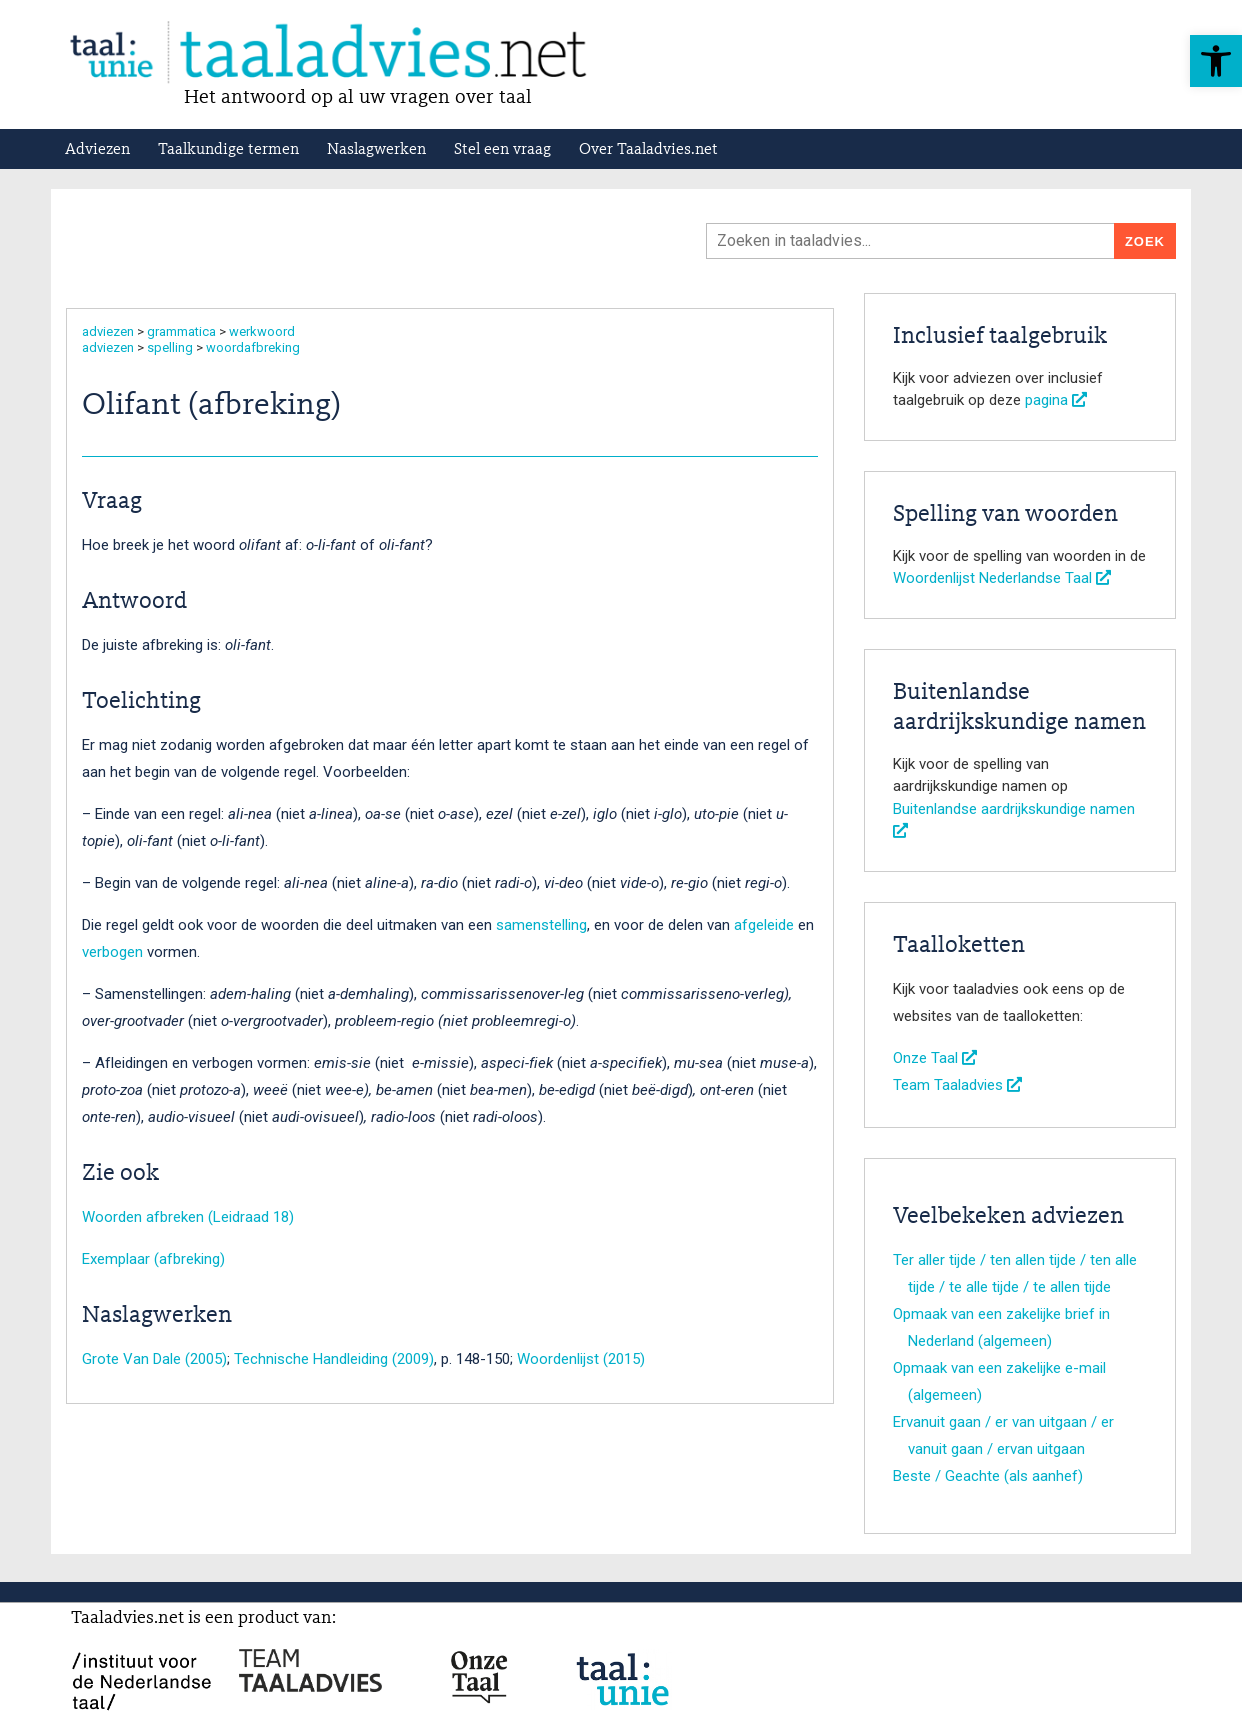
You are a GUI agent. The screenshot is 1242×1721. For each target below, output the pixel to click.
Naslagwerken (376, 150)
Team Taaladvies (957, 1085)
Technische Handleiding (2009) (334, 1359)
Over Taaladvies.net (648, 150)
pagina (1056, 400)
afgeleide (764, 925)
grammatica (181, 331)
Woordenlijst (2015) (581, 1359)
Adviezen (97, 150)
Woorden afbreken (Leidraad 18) (188, 1217)
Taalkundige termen (228, 150)
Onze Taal (935, 1058)
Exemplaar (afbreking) (153, 1259)
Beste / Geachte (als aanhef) (988, 1476)
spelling (170, 347)
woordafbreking (253, 347)
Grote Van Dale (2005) (154, 1359)
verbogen (112, 952)
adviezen (108, 331)
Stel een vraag (502, 150)
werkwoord (262, 331)
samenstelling (541, 925)
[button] (1216, 61)
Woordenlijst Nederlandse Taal (1002, 578)
